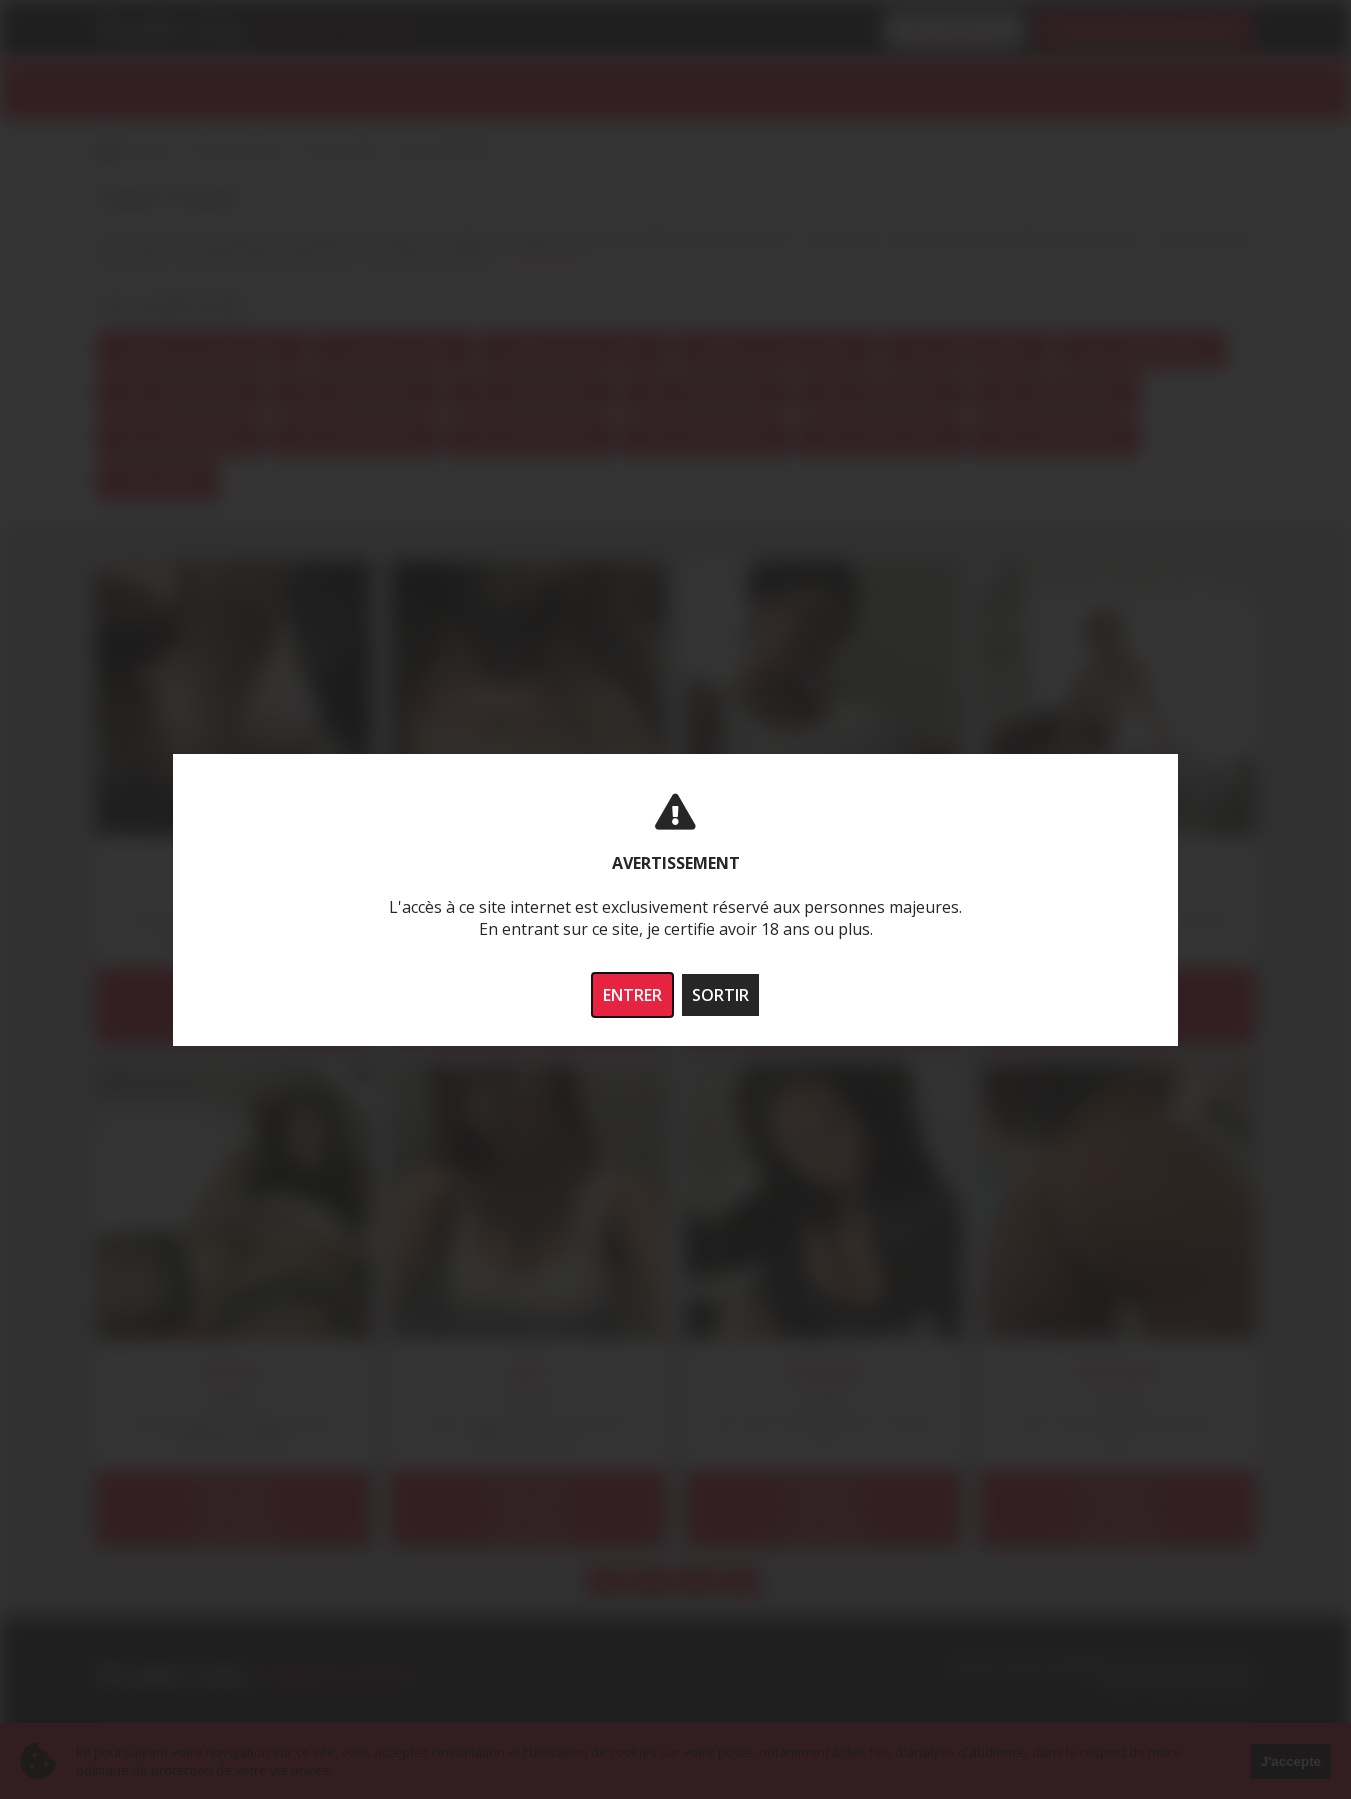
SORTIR (720, 995)
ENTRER (632, 995)
